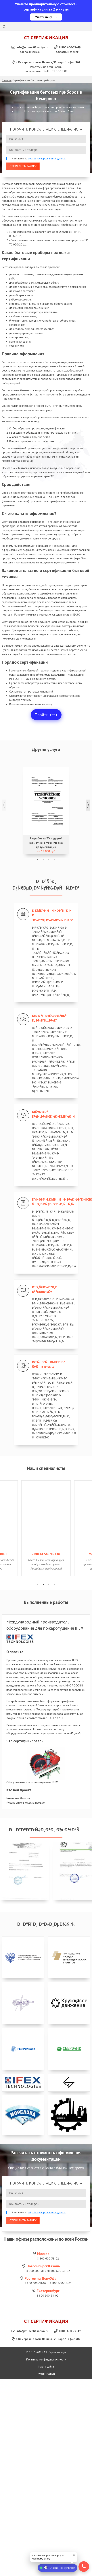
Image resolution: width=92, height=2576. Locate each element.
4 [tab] (54, 859)
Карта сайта (46, 2366)
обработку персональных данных (47, 158)
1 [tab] (38, 859)
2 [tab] (43, 859)
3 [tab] (49, 859)
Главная (6, 80)
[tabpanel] (46, 810)
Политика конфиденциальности (46, 2359)
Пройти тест (46, 714)
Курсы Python (46, 2373)
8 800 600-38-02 (48, 2258)
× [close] (74, 2555)
